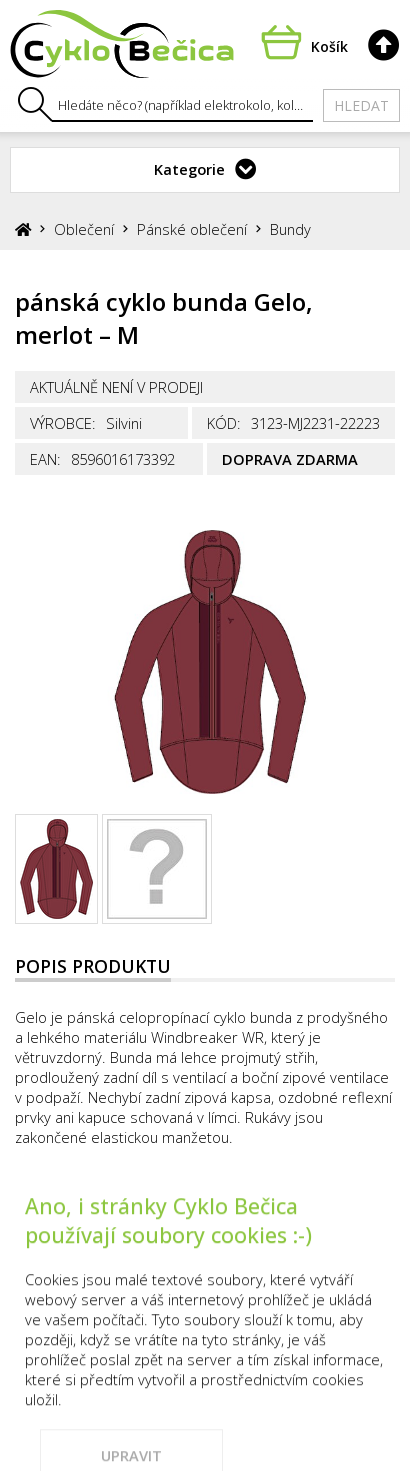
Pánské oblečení (192, 229)
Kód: (224, 423)
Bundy (290, 229)
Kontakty (222, 1223)
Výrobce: (63, 423)
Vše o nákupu (342, 1223)
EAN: (45, 459)
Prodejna (118, 1223)
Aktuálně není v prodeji (116, 387)
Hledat (361, 105)
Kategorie (189, 169)
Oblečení (84, 229)
